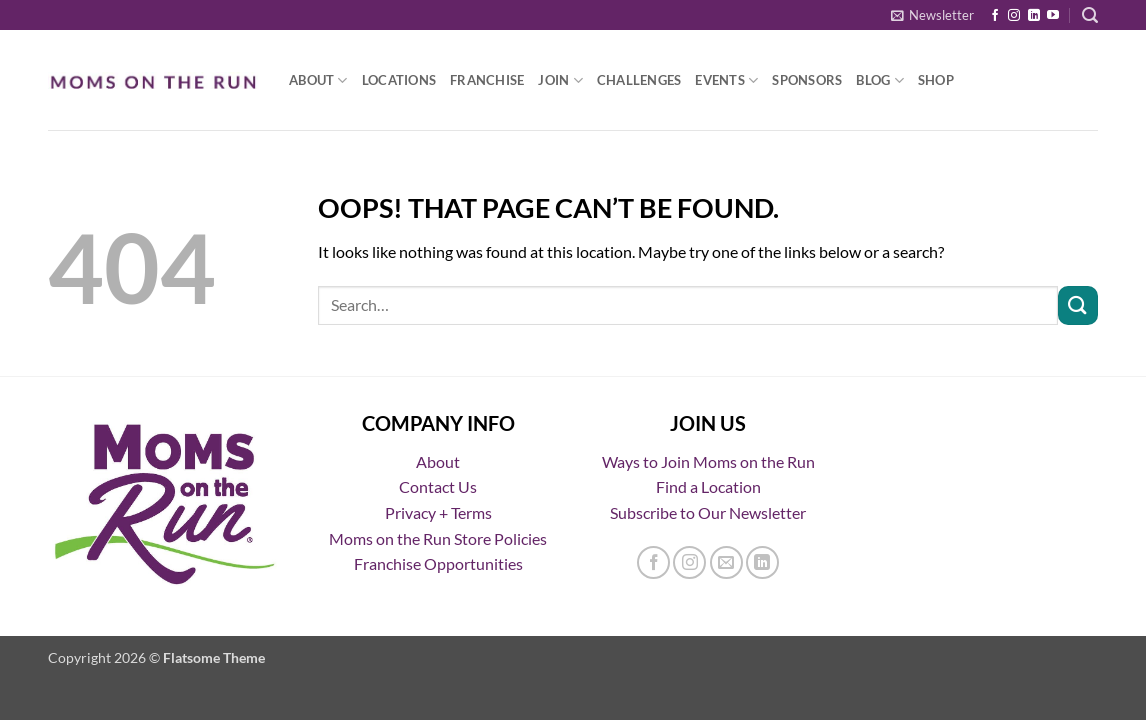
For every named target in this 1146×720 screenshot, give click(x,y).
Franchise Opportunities (438, 563)
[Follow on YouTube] (1053, 16)
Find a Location (708, 486)
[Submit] (1078, 305)
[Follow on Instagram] (1014, 16)
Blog (879, 80)
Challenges (639, 80)
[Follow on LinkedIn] (1034, 16)
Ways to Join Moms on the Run (708, 461)
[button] (932, 15)
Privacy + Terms (438, 512)
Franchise (487, 80)
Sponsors (807, 80)
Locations (399, 80)
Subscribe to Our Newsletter (708, 512)
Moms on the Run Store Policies (438, 538)
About (318, 80)
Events (726, 80)
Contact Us (438, 486)
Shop (936, 80)
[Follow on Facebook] (995, 16)
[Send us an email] (726, 562)
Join (560, 80)
